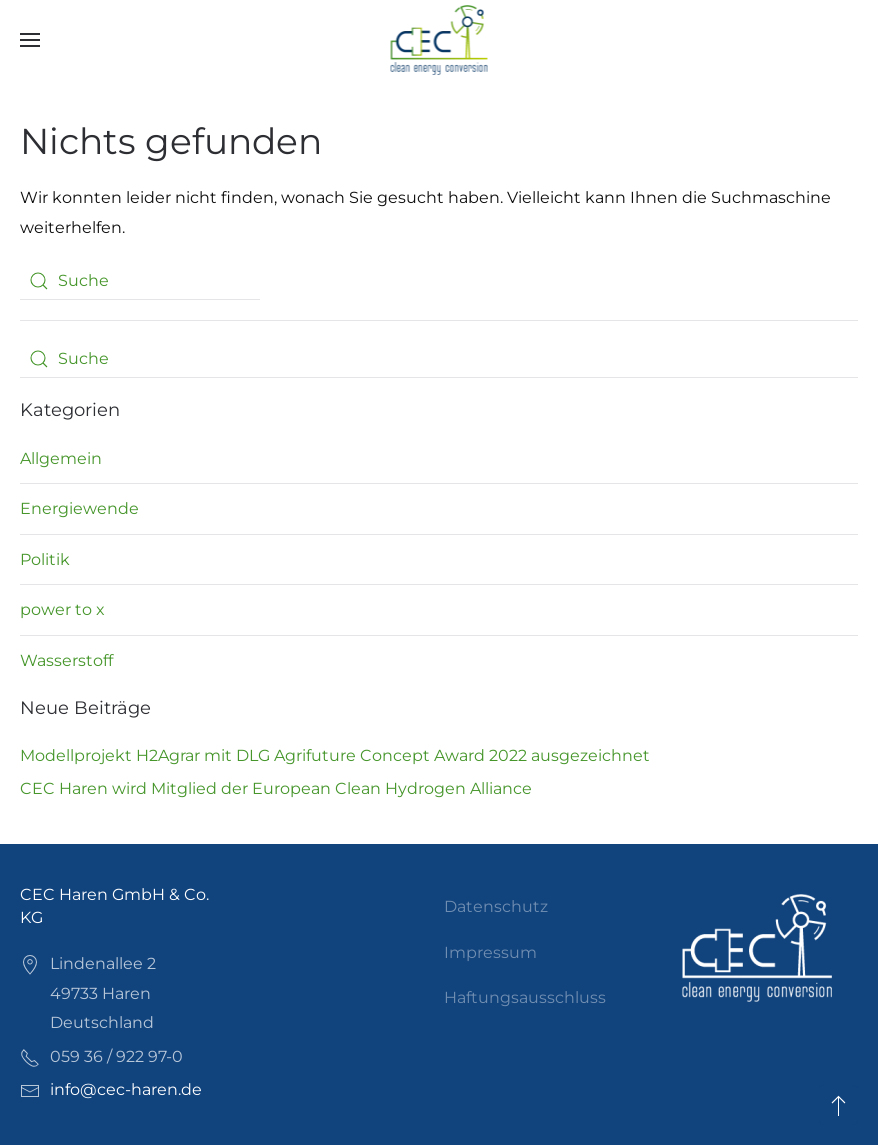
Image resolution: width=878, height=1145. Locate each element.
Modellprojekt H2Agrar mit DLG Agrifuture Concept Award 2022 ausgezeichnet (335, 755)
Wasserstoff (66, 660)
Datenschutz (496, 906)
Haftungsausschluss (525, 997)
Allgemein (61, 458)
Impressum (490, 952)
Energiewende (79, 508)
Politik (45, 559)
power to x (62, 609)
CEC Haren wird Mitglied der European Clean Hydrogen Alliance (276, 788)
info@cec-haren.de (126, 1089)
